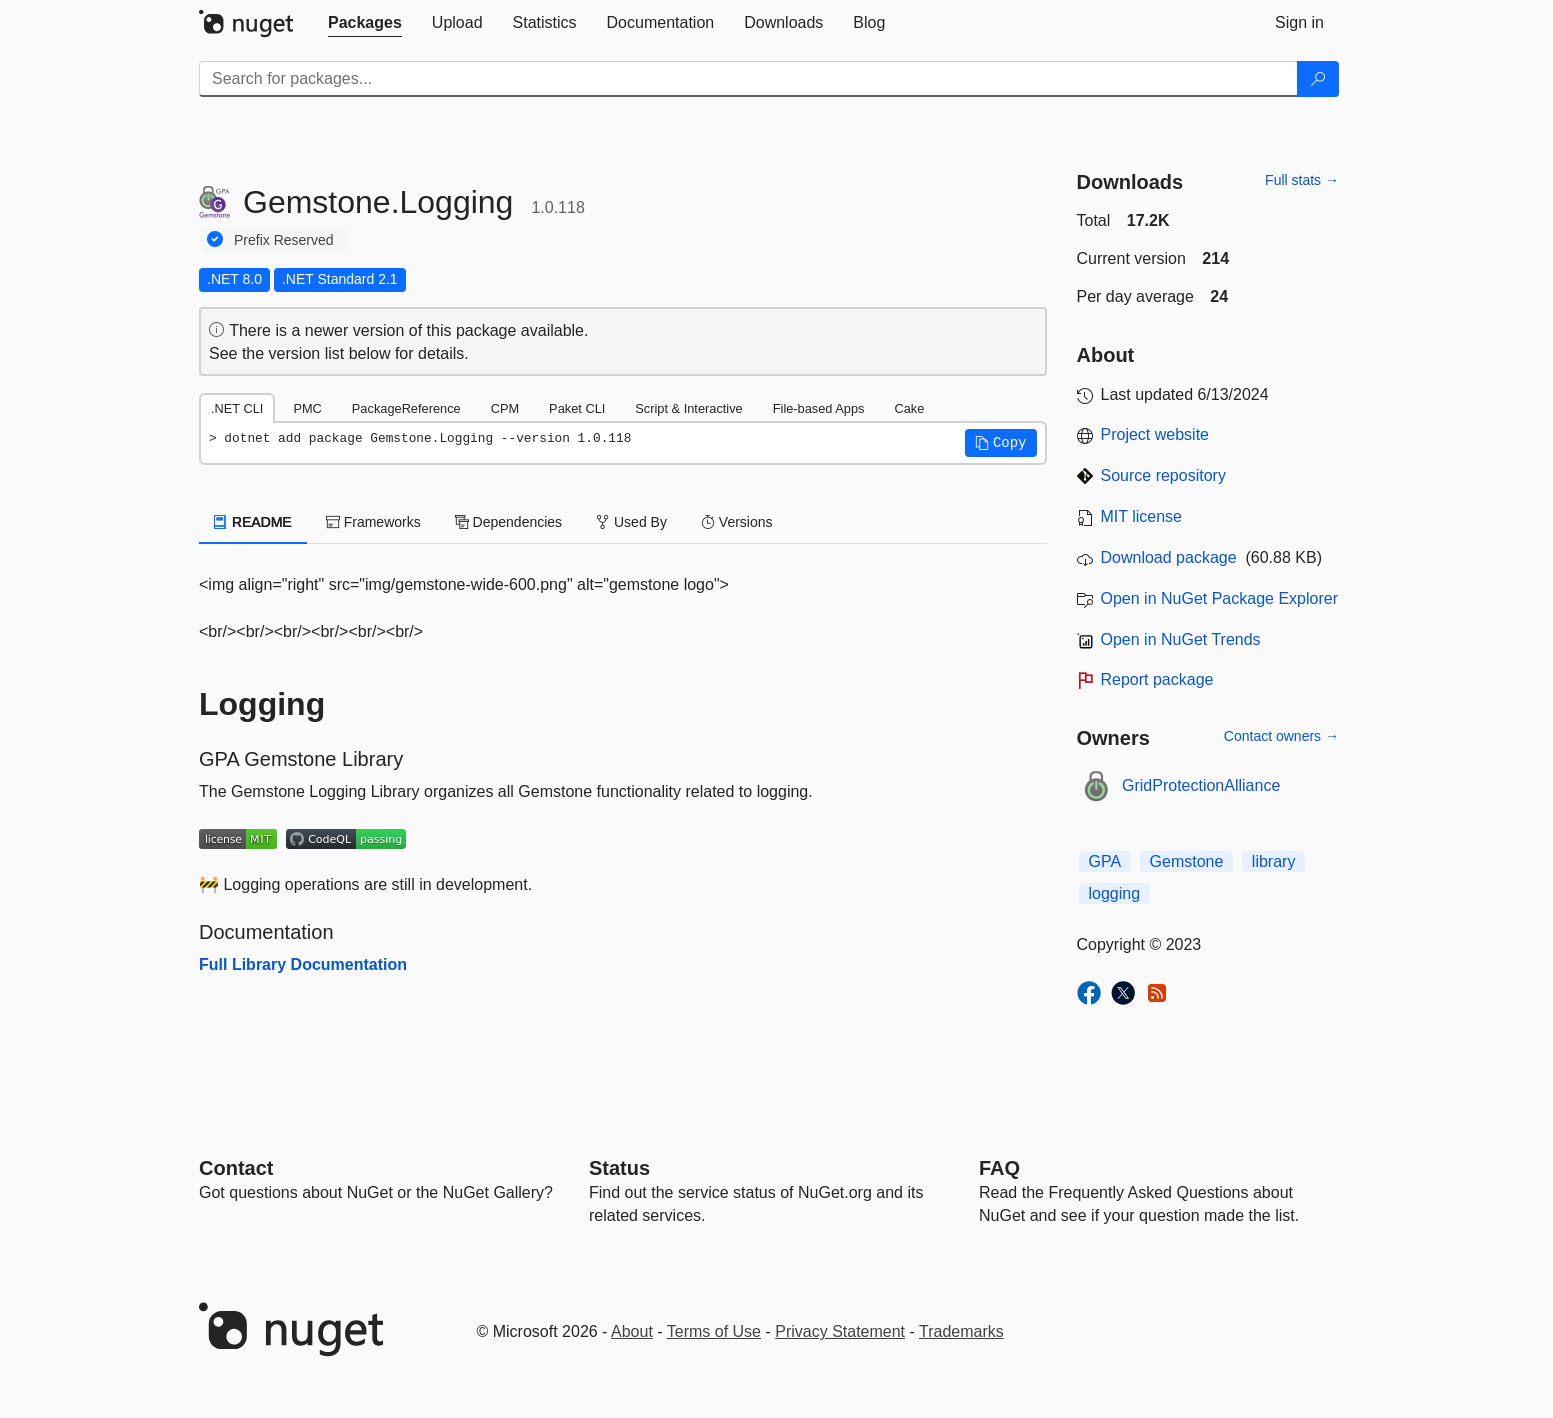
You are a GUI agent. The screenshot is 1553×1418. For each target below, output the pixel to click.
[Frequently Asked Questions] (999, 1168)
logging (1115, 893)
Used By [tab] (631, 522)
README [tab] (253, 522)
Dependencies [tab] (508, 522)
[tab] (365, 23)
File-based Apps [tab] (819, 408)
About (632, 1331)
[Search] (1318, 79)
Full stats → (1302, 180)
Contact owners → (1281, 736)
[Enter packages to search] (748, 79)
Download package (1169, 557)
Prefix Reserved (284, 240)
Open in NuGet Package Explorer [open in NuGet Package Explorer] (1219, 598)
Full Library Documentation (303, 964)
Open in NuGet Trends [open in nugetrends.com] (1181, 639)
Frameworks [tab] (373, 522)
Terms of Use (714, 1331)
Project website (1155, 434)
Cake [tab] (909, 408)
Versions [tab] (737, 522)
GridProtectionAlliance (1201, 785)
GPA (1105, 861)
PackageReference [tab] (406, 408)
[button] (1001, 443)
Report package (1157, 679)
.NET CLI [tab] (237, 408)
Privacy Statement (840, 1331)
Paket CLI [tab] (577, 408)
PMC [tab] (307, 408)
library (1274, 861)
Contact (236, 1168)
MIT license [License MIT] (1142, 516)
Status (619, 1168)
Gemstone (1187, 861)
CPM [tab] (505, 408)
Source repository (1163, 475)
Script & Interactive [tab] (688, 408)
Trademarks (961, 1331)
